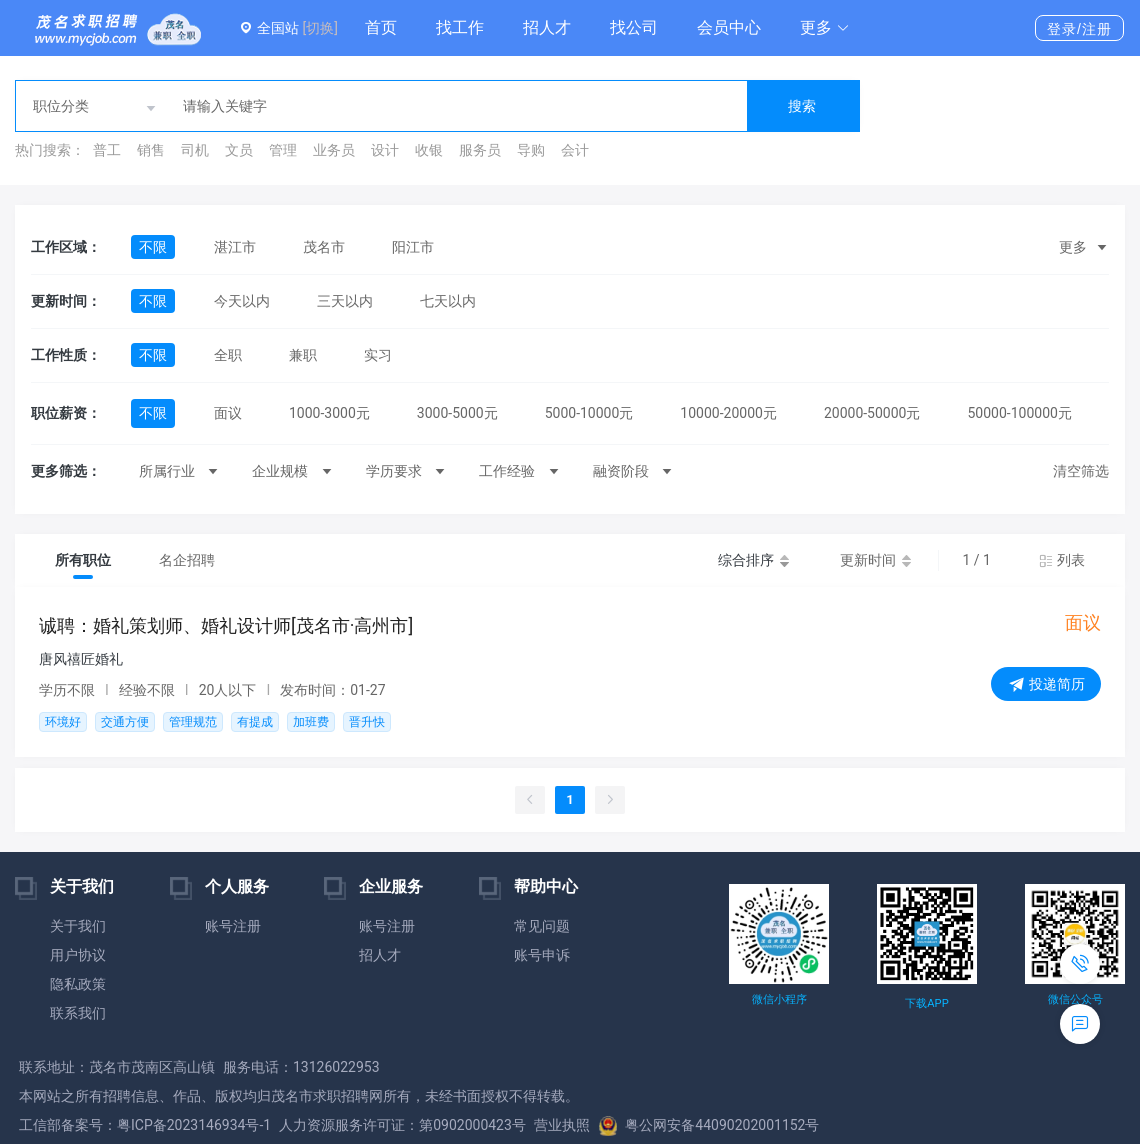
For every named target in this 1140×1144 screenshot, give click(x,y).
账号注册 (233, 926)
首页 (381, 27)
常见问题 (542, 926)
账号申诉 (542, 955)
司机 (195, 150)
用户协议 (78, 955)
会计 (575, 150)
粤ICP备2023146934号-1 (194, 1125)
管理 (283, 150)
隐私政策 (78, 984)
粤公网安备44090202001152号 (709, 1125)
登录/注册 (1079, 29)
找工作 (460, 27)
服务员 (480, 150)
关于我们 (78, 926)
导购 (531, 150)
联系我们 (78, 1013)
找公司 (634, 27)
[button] (825, 28)
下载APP (926, 1003)
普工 (107, 150)
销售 (151, 150)
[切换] (319, 28)
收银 (429, 150)
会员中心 (729, 27)
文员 (239, 150)
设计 (385, 150)
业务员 (334, 150)
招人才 (547, 27)
